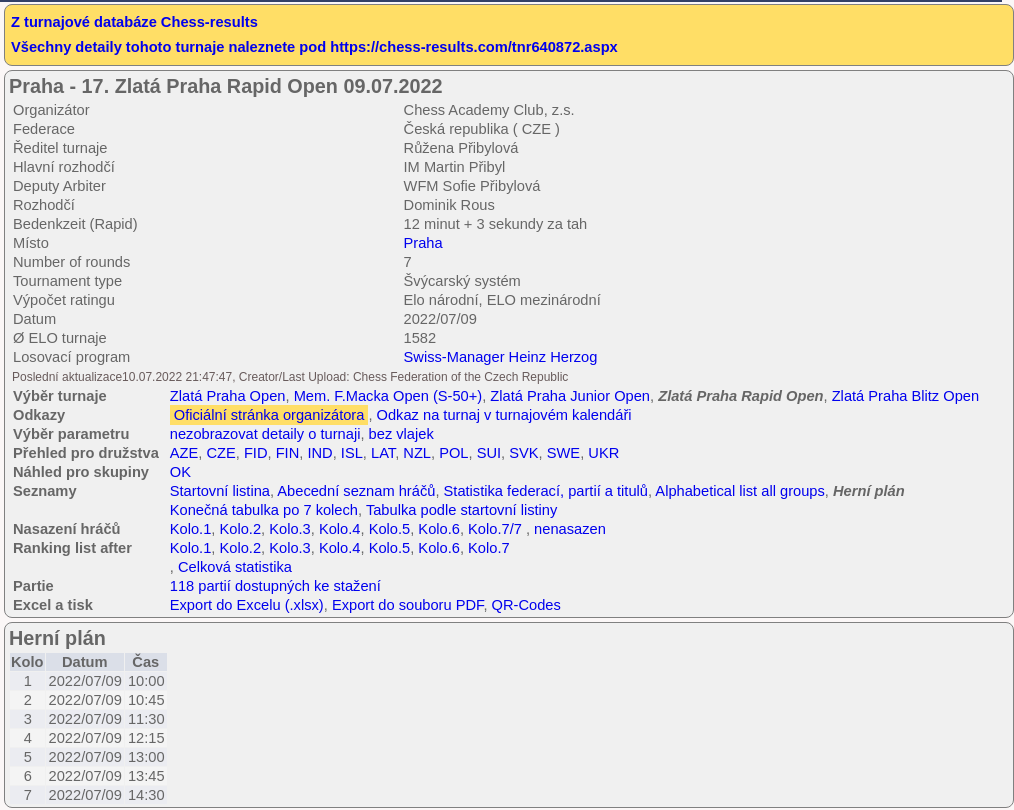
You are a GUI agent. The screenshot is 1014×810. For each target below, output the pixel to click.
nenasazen (570, 529)
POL (453, 453)
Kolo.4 (340, 529)
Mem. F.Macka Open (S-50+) (388, 396)
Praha (423, 243)
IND (319, 453)
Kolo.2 (240, 529)
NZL (417, 453)
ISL (352, 453)
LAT (383, 453)
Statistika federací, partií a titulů (546, 491)
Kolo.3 (290, 529)
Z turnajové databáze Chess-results (134, 22)
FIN (288, 453)
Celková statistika (235, 567)
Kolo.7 (489, 548)
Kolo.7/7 (495, 529)
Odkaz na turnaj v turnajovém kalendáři (504, 415)
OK (180, 472)
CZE (220, 453)
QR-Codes (526, 605)
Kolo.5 (390, 529)
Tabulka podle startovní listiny (461, 510)
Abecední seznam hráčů (356, 491)
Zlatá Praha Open (228, 396)
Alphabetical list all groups (739, 491)
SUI (489, 453)
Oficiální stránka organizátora (269, 415)
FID (256, 453)
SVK (523, 453)
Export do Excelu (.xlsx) (247, 605)
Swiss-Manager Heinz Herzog (501, 357)
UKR (603, 453)
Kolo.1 (191, 529)
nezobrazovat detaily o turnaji (265, 434)
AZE (184, 453)
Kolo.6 (439, 529)
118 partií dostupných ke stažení (275, 586)
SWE (563, 453)
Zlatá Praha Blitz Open (905, 396)
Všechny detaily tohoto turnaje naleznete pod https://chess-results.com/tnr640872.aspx (314, 47)
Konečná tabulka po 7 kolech (264, 510)
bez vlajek (401, 434)
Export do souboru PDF (408, 605)
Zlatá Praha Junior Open (570, 396)
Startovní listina (220, 491)
